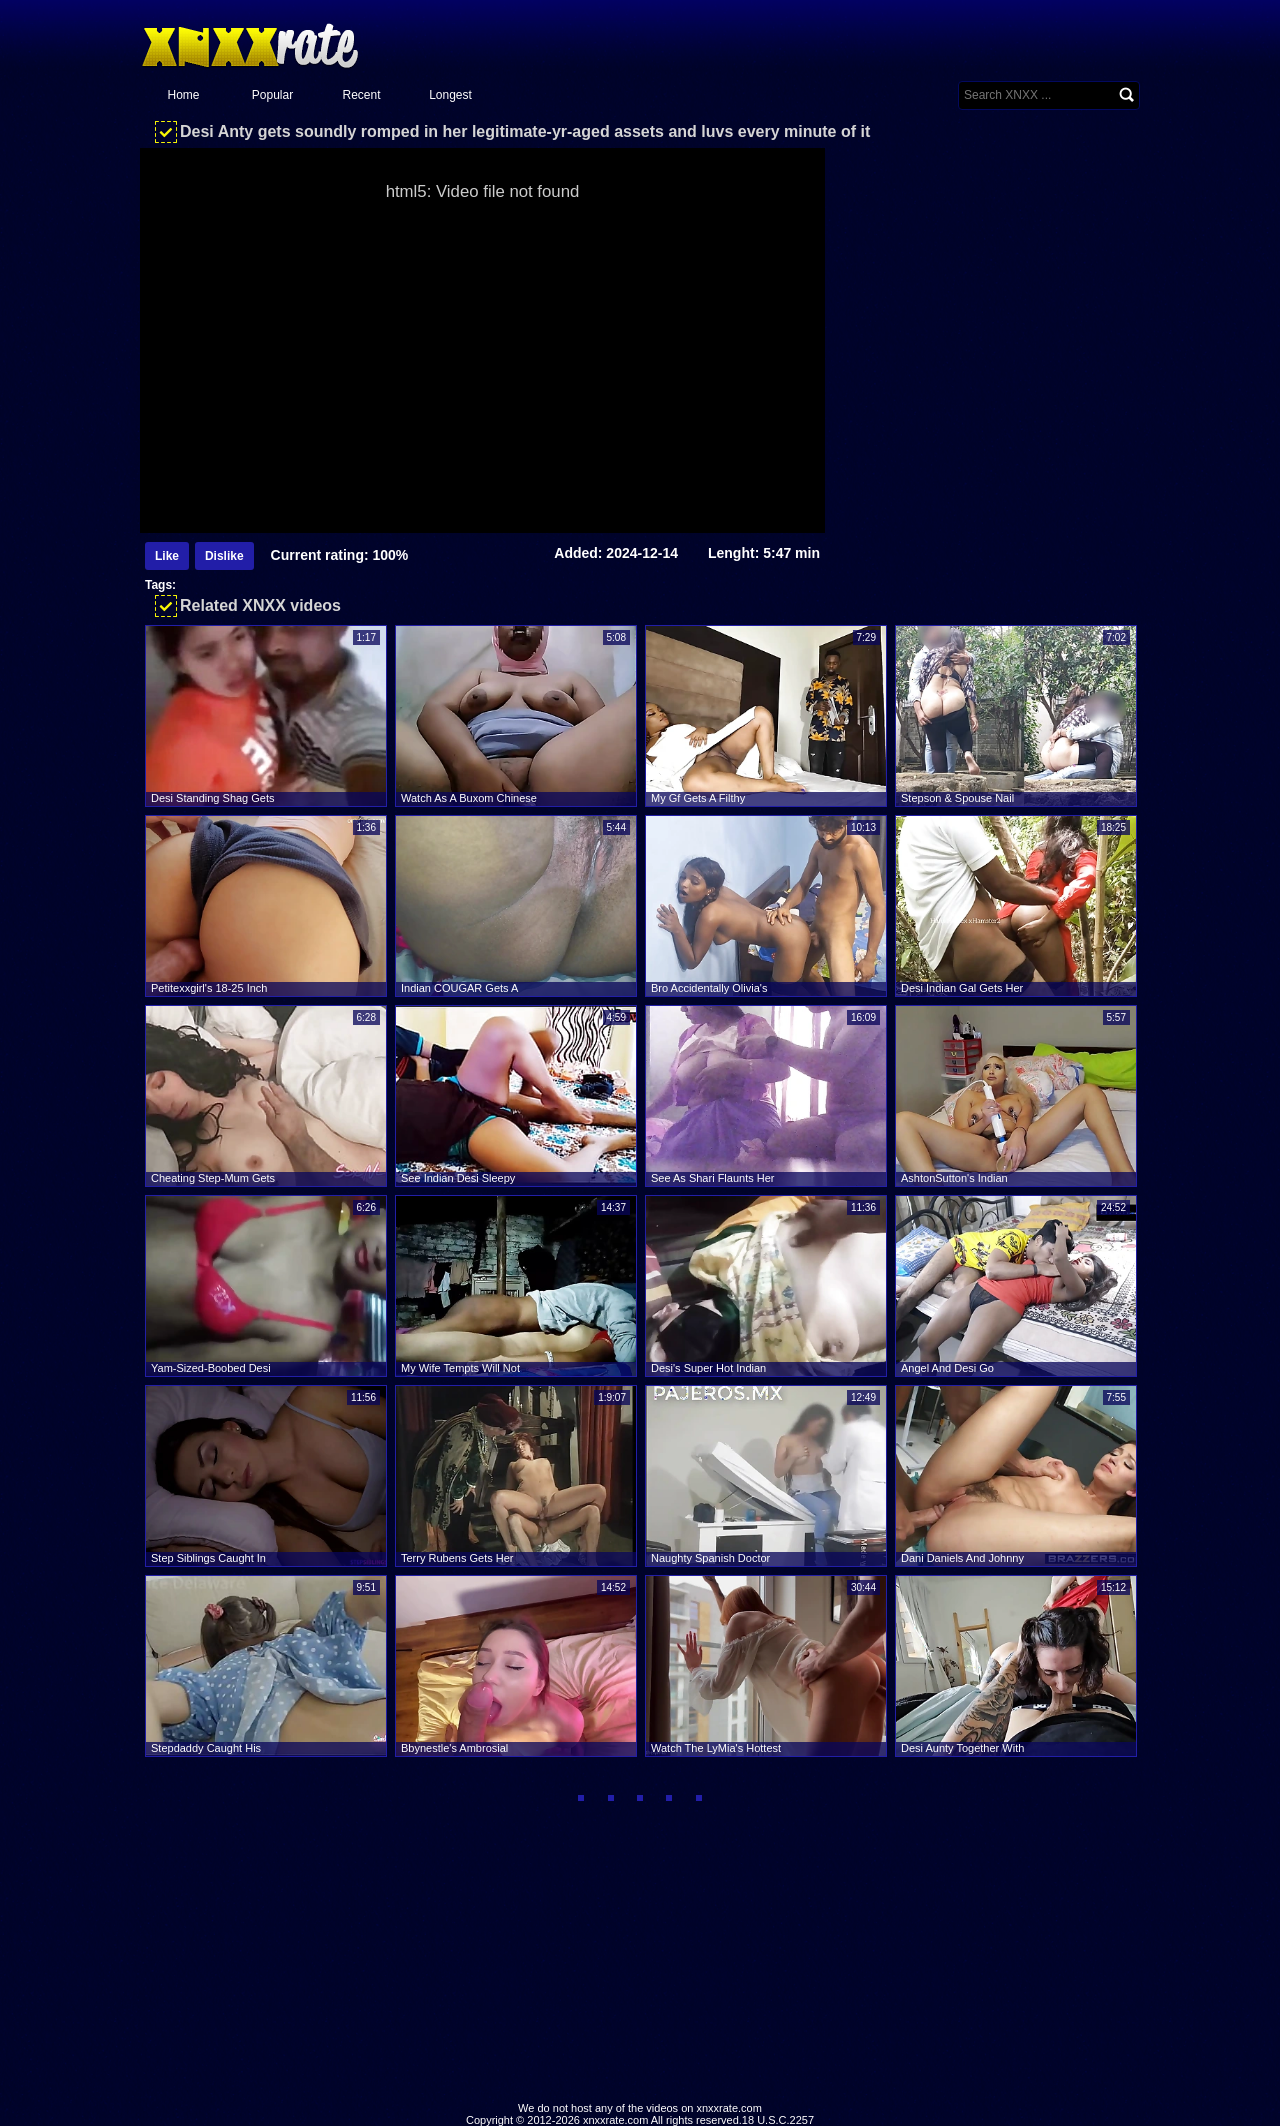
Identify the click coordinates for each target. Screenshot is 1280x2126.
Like (167, 556)
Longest (450, 95)
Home (183, 95)
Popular (272, 95)
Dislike (224, 556)
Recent (361, 95)
